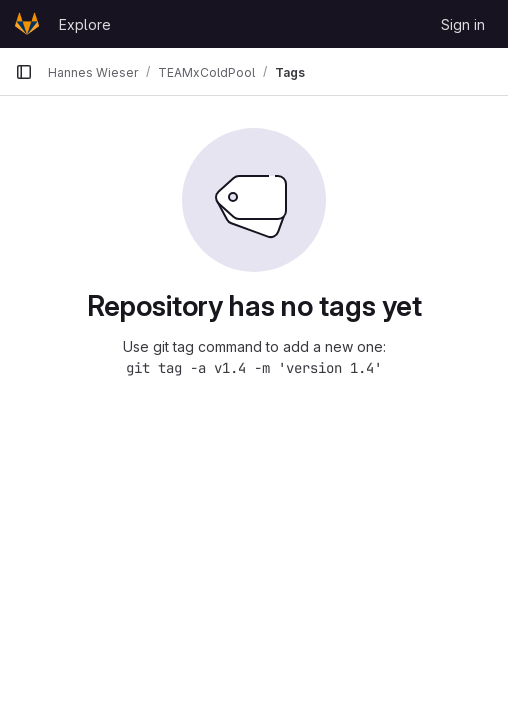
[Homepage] (27, 24)
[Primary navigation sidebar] (24, 72)
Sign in (463, 24)
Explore (85, 24)
